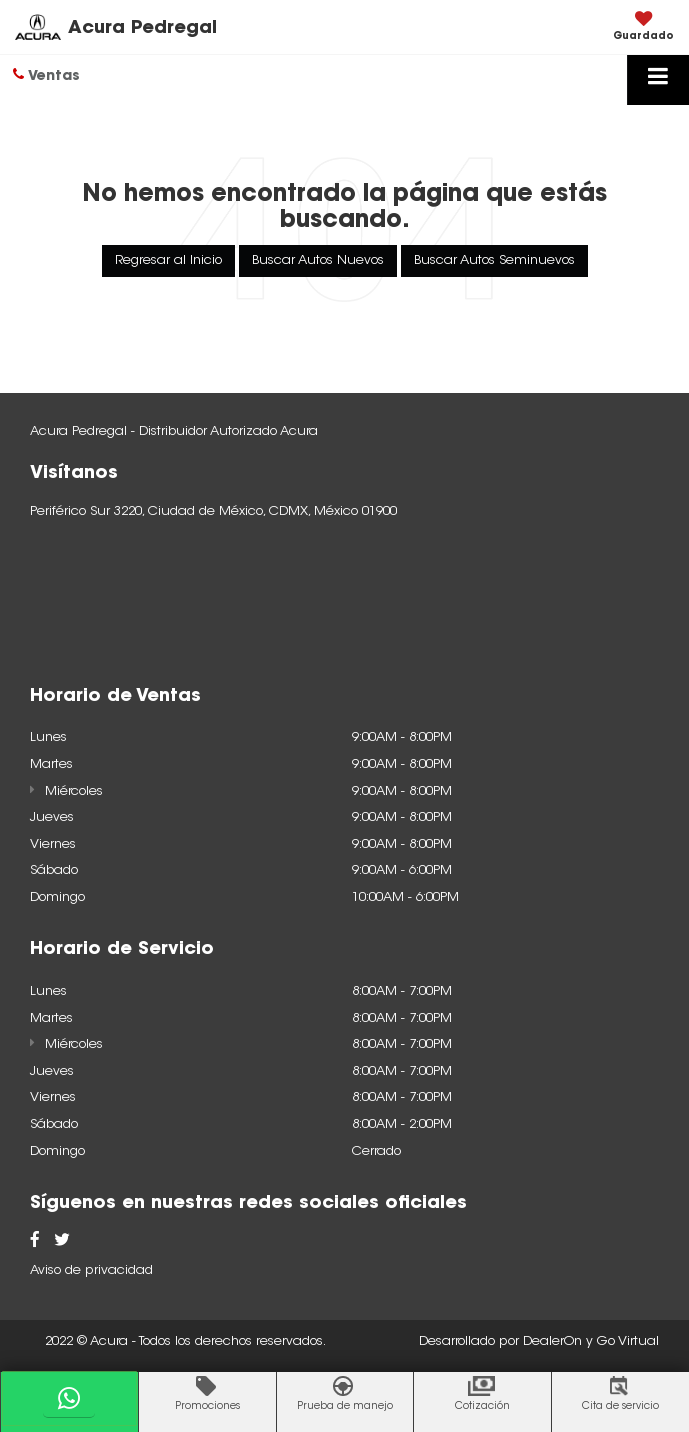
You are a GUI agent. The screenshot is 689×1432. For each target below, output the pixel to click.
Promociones (207, 1407)
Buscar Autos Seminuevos (494, 260)
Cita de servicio (620, 1407)
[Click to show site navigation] (658, 80)
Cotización (482, 1407)
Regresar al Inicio (168, 260)
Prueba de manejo (345, 1407)
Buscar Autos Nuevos (318, 260)
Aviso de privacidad (91, 1270)
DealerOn (552, 1341)
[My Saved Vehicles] (643, 28)
